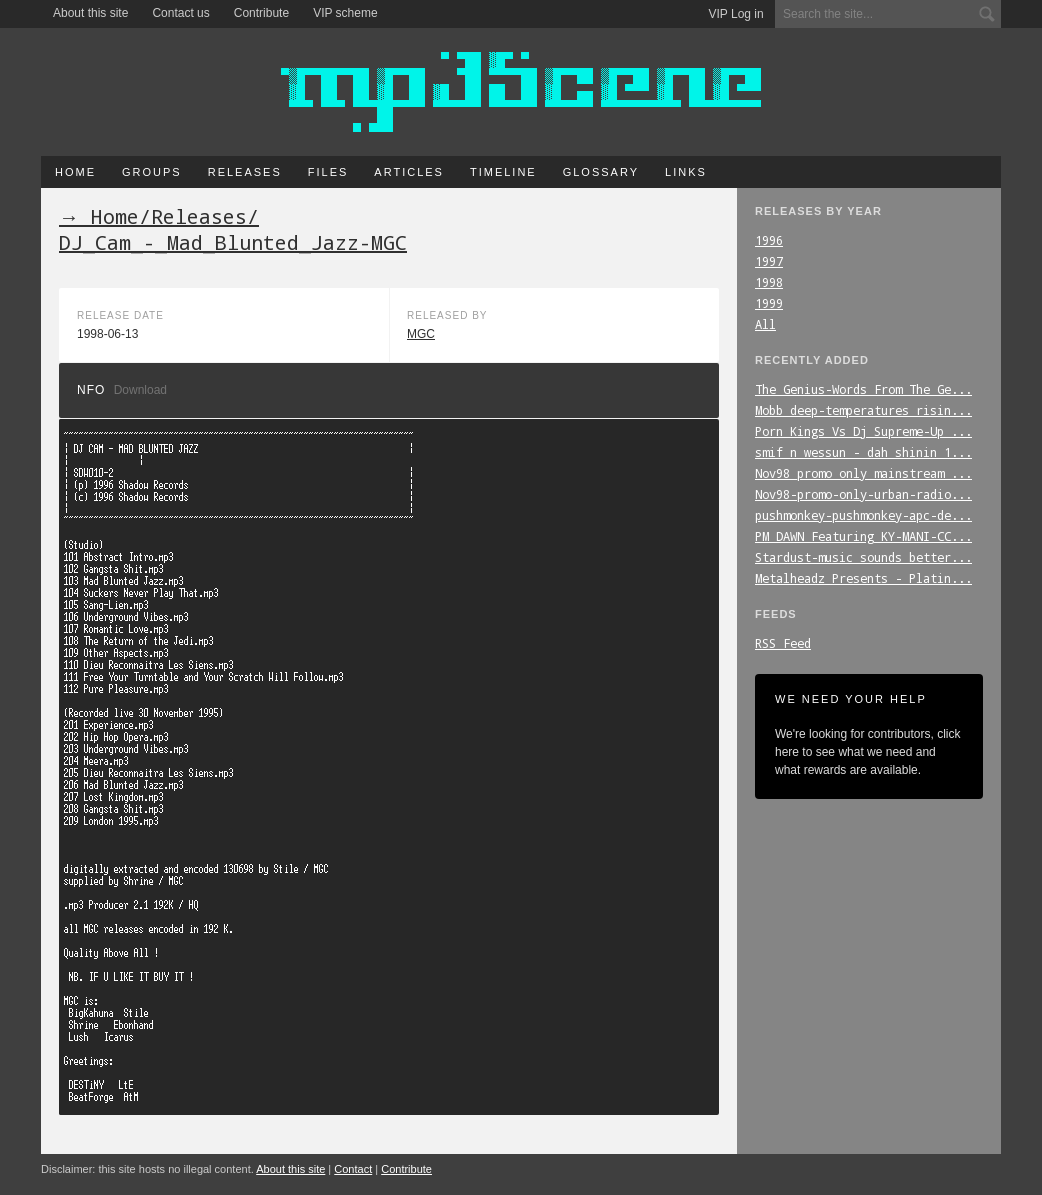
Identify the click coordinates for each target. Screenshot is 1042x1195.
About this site (90, 13)
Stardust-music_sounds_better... (863, 557)
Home (75, 172)
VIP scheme (345, 13)
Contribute (261, 13)
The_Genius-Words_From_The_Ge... (863, 389)
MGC (421, 334)
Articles (409, 172)
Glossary (601, 172)
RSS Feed (783, 643)
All (765, 324)
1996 (769, 240)
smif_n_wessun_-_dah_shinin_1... (863, 452)
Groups (152, 172)
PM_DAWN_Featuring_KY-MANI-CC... (863, 536)
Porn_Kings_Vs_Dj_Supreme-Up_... (863, 431)
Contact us (180, 13)
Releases (245, 172)
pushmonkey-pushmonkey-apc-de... (863, 515)
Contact (353, 1169)
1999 (769, 303)
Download (140, 390)
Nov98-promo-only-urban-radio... (863, 494)
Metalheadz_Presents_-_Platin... (863, 578)
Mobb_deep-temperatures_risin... (863, 410)
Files (328, 172)
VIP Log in (736, 14)
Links (686, 172)
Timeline (503, 172)
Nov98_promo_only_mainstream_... (863, 473)
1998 (769, 282)
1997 (769, 261)
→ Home (99, 216)
